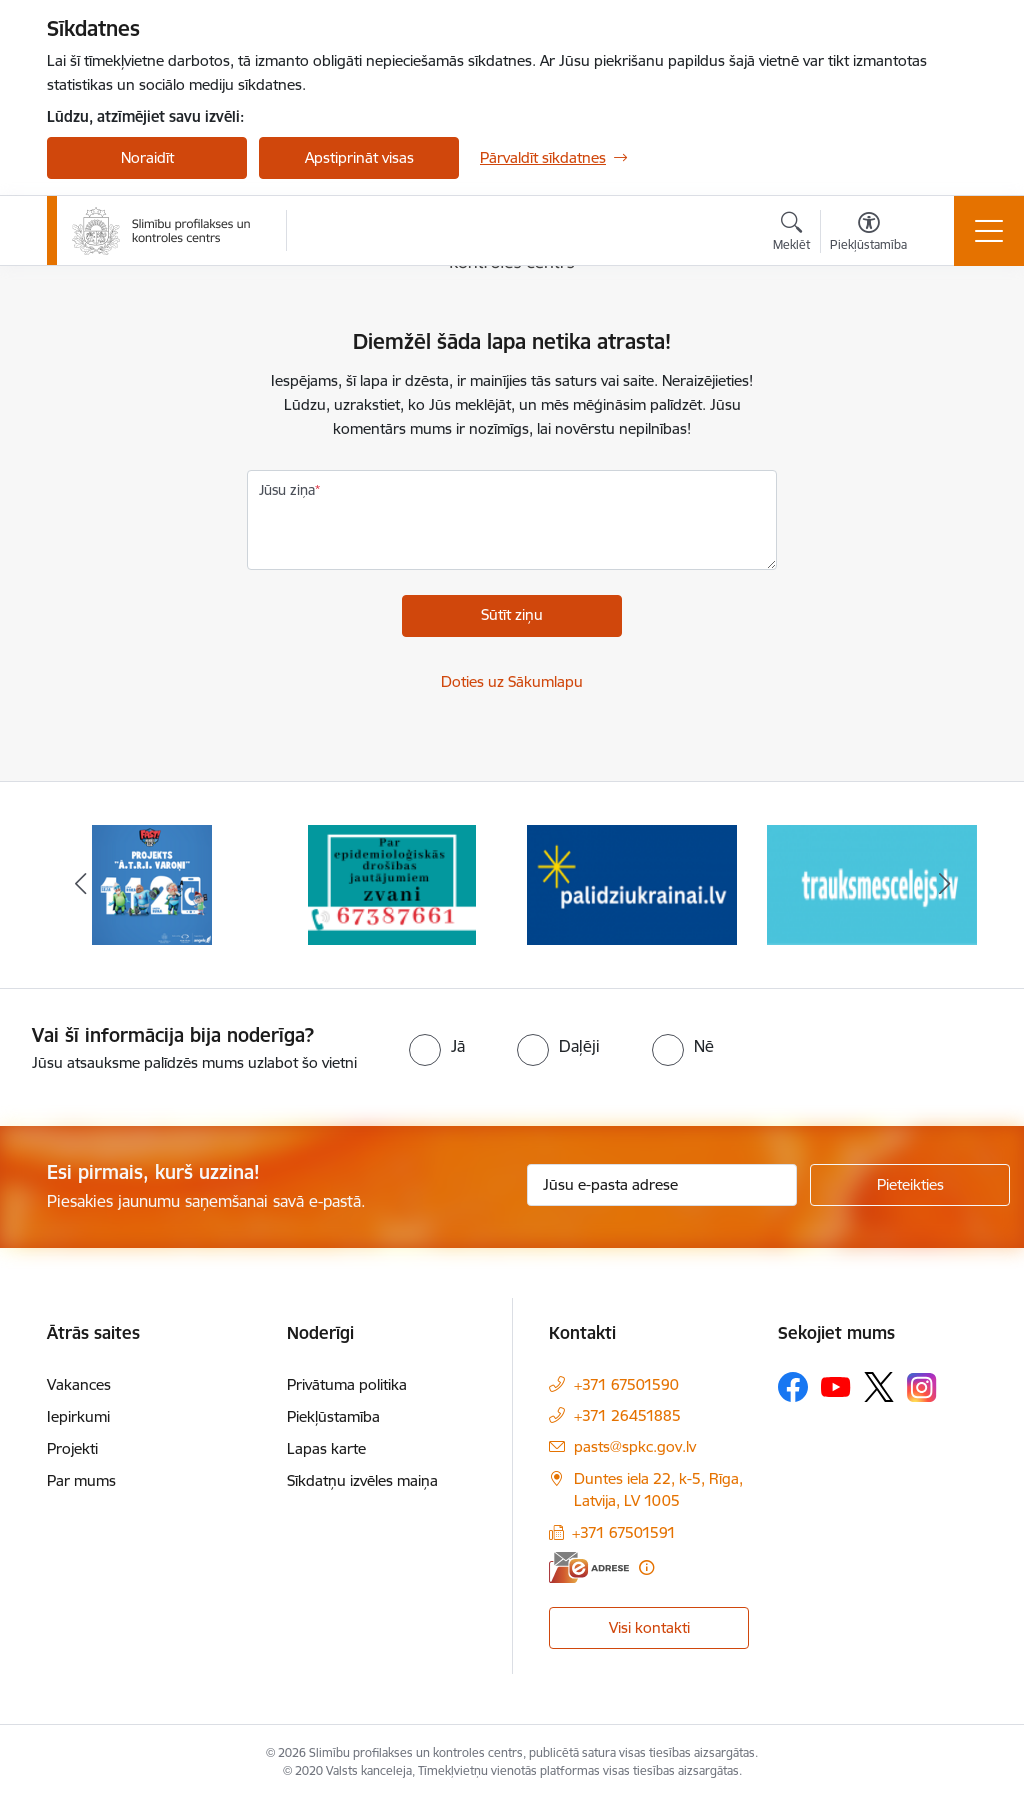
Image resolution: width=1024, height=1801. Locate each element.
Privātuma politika (347, 1384)
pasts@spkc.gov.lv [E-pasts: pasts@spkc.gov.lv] (635, 1446)
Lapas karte (326, 1448)
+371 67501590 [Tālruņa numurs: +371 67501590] (626, 1384)
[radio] (437, 1046)
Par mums (81, 1480)
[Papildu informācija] (646, 1567)
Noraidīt (147, 157)
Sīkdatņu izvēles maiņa (362, 1480)
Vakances (79, 1384)
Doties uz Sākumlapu (512, 681)
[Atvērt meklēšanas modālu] (791, 234)
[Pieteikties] (910, 1185)
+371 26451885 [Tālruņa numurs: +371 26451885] (627, 1415)
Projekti (72, 1448)
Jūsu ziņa (287, 490)
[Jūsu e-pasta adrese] (662, 1185)
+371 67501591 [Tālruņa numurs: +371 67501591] (624, 1532)
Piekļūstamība (333, 1416)
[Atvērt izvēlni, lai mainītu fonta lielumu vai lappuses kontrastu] (868, 234)
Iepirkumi (78, 1416)
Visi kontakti (649, 1627)
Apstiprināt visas (359, 157)
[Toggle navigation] (989, 231)
